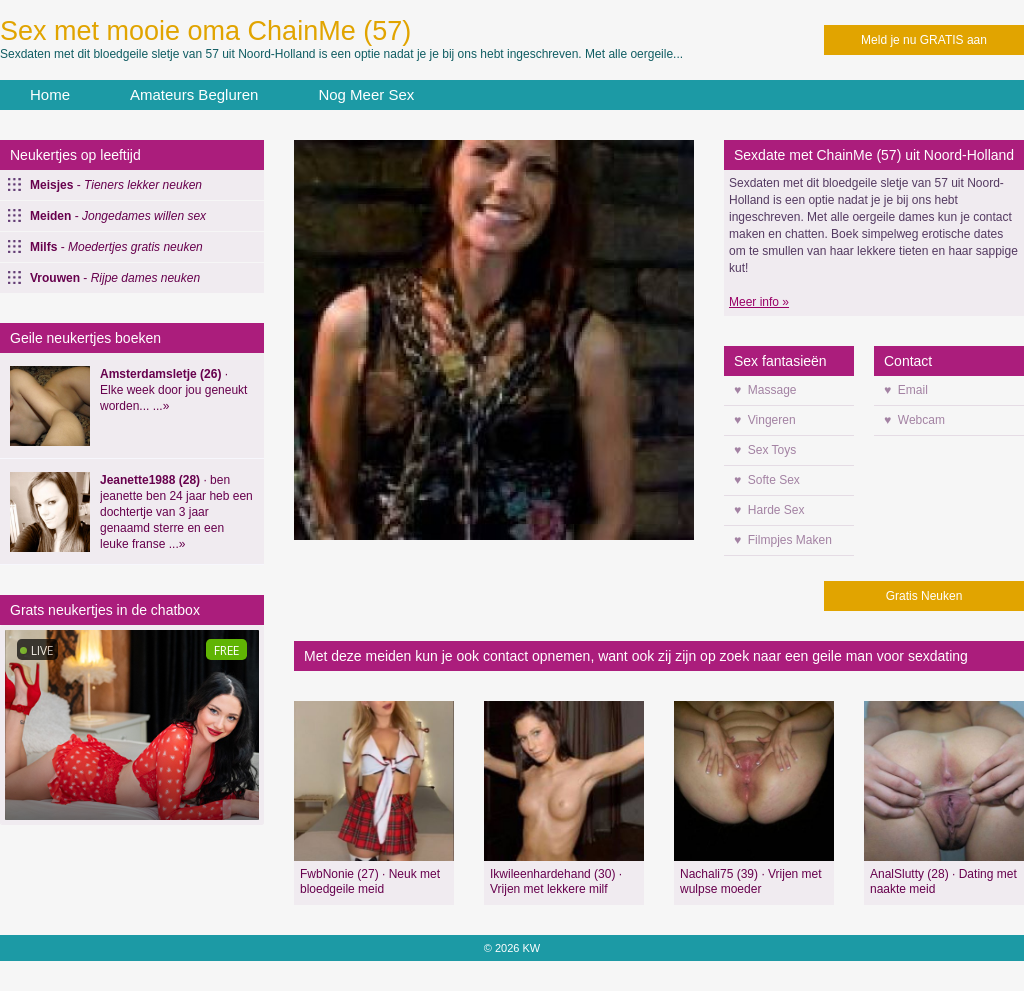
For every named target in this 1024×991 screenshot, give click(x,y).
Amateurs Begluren (194, 94)
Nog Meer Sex (366, 94)
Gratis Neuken (924, 596)
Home (50, 94)
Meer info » (759, 302)
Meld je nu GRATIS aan (924, 40)
